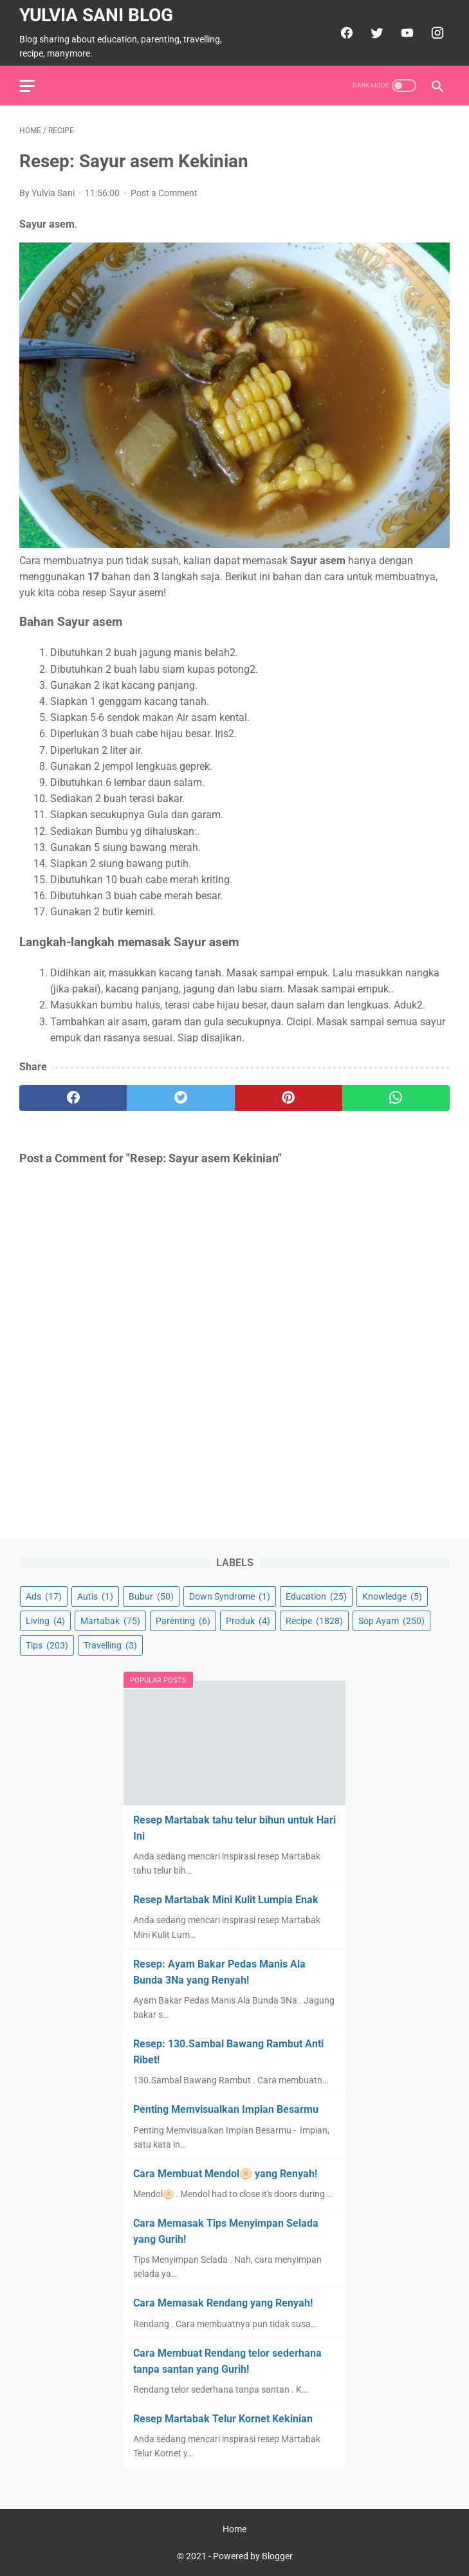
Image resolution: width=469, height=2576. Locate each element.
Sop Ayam (391, 1621)
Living (45, 1621)
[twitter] (375, 33)
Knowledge (392, 1596)
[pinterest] (288, 1098)
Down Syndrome (229, 1596)
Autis (95, 1596)
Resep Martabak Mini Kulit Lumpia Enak (225, 1900)
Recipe (314, 1621)
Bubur (151, 1596)
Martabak (110, 1621)
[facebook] (345, 33)
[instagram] (436, 33)
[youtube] (405, 33)
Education (316, 1596)
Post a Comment (164, 193)
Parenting (183, 1621)
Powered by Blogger (253, 2556)
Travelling (110, 1645)
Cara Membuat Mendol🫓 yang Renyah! (225, 2174)
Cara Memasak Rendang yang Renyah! (223, 2303)
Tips (47, 1645)
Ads (44, 1596)
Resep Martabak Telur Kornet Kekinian (223, 2419)
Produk (248, 1621)
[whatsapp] (396, 1098)
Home (234, 2529)
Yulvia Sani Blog (96, 15)
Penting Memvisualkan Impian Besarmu (225, 2109)
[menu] (27, 86)
